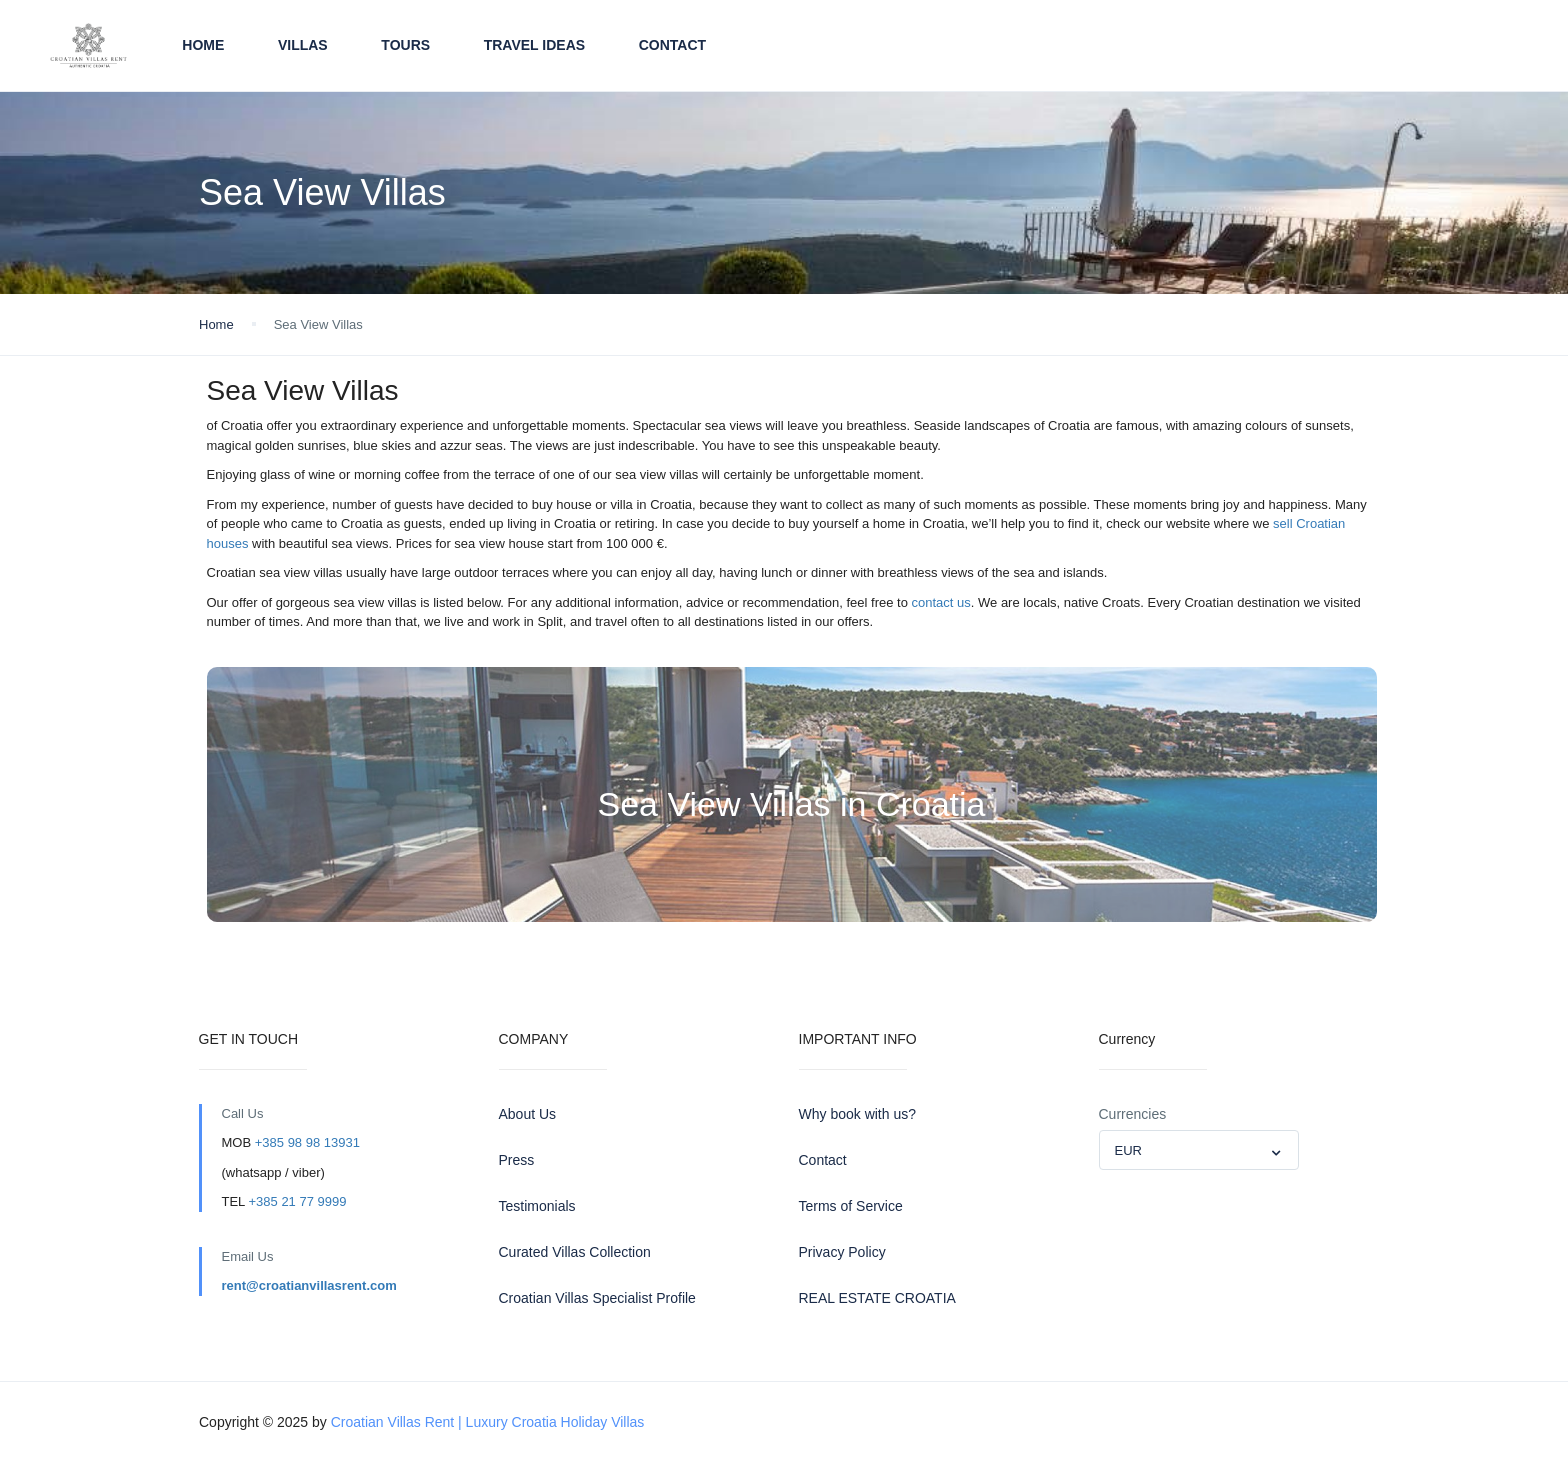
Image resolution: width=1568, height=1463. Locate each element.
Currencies (1133, 1114)
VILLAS (303, 45)
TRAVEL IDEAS (534, 45)
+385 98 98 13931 (307, 1142)
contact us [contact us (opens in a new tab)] (939, 602)
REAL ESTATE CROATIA (877, 1298)
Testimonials (537, 1206)
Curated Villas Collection (575, 1252)
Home (203, 45)
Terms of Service (851, 1206)
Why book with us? (858, 1114)
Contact (672, 45)
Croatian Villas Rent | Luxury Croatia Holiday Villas (488, 1422)
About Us (528, 1114)
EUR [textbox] (1128, 1150)
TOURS (405, 45)
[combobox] (1199, 1150)
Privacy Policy (842, 1252)
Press (517, 1160)
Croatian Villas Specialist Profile (597, 1298)
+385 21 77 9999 (297, 1201)
